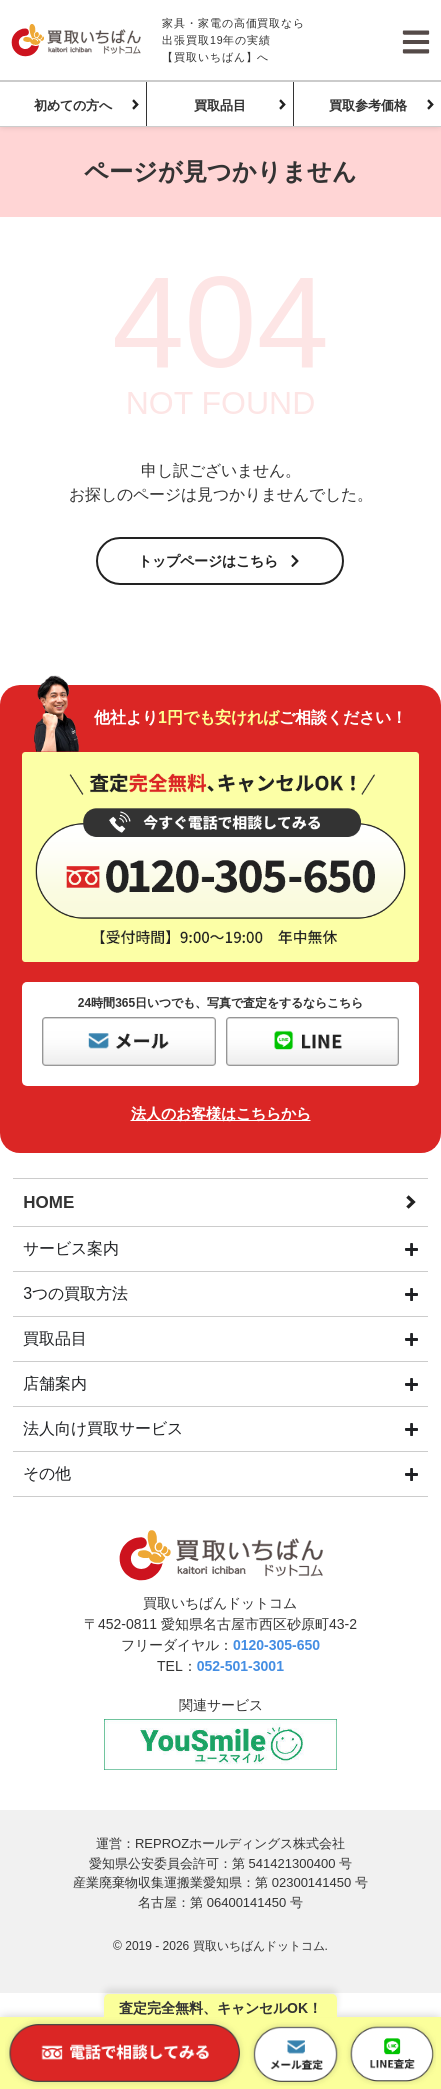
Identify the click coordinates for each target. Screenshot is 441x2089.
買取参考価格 (368, 105)
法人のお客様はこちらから (221, 1113)
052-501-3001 (240, 1666)
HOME (48, 1202)
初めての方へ (73, 105)
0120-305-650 (276, 1645)
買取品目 (220, 105)
